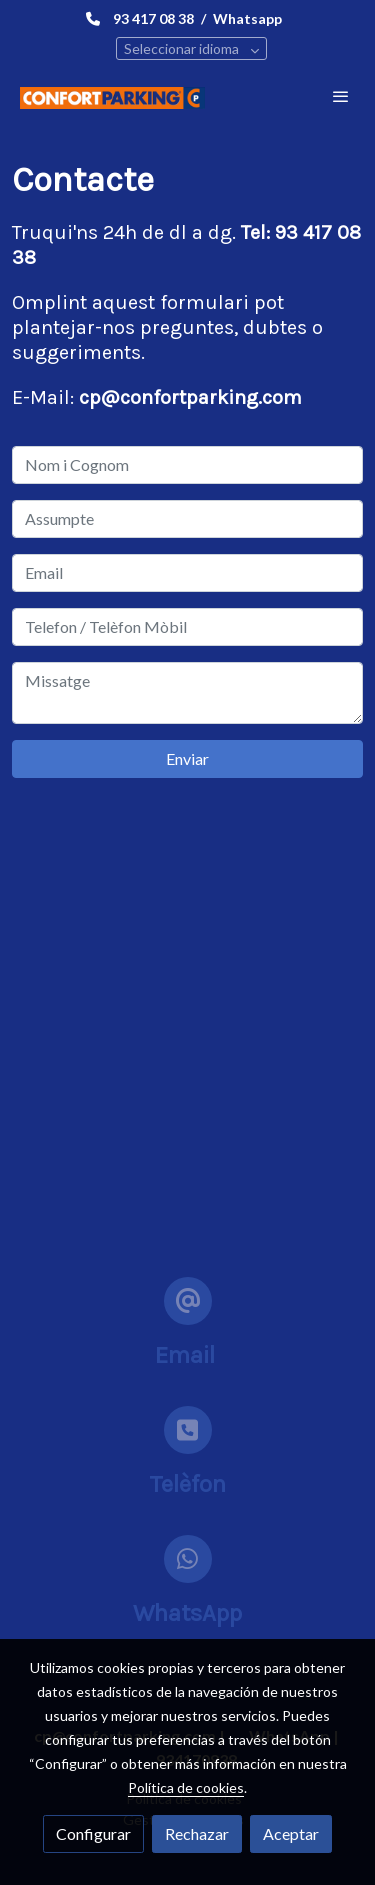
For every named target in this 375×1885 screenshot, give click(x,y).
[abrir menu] (341, 96)
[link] (112, 96)
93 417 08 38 (153, 18)
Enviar (187, 758)
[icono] (188, 1301)
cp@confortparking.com (190, 397)
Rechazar (197, 1833)
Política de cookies (186, 1787)
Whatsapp (247, 18)
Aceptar (291, 1833)
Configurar (93, 1833)
